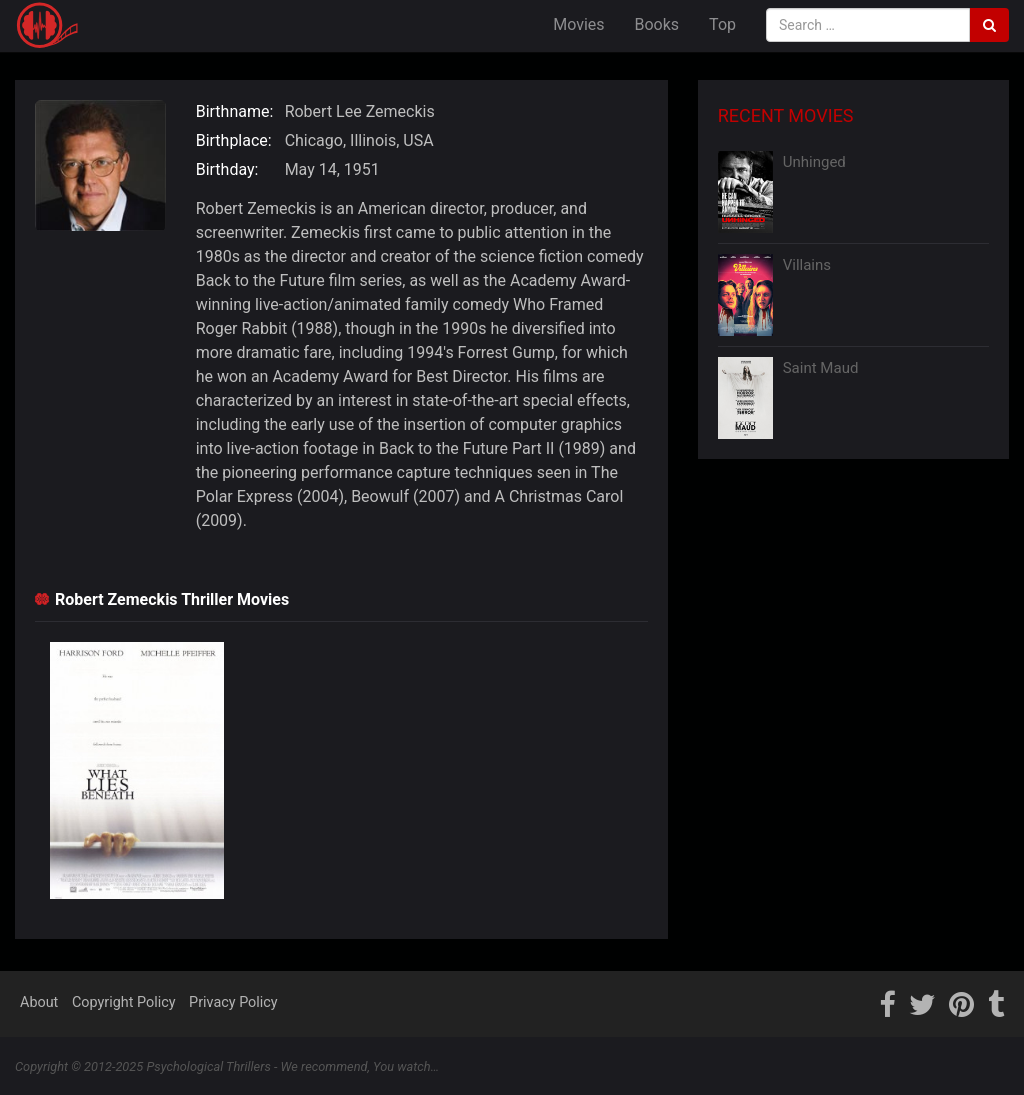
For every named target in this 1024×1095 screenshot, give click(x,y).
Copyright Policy (124, 1002)
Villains (807, 265)
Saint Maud (821, 368)
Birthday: (227, 169)
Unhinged (814, 162)
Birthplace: (234, 140)
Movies (578, 24)
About (39, 1002)
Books (657, 24)
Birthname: (235, 111)
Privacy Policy (233, 1002)
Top (722, 24)
